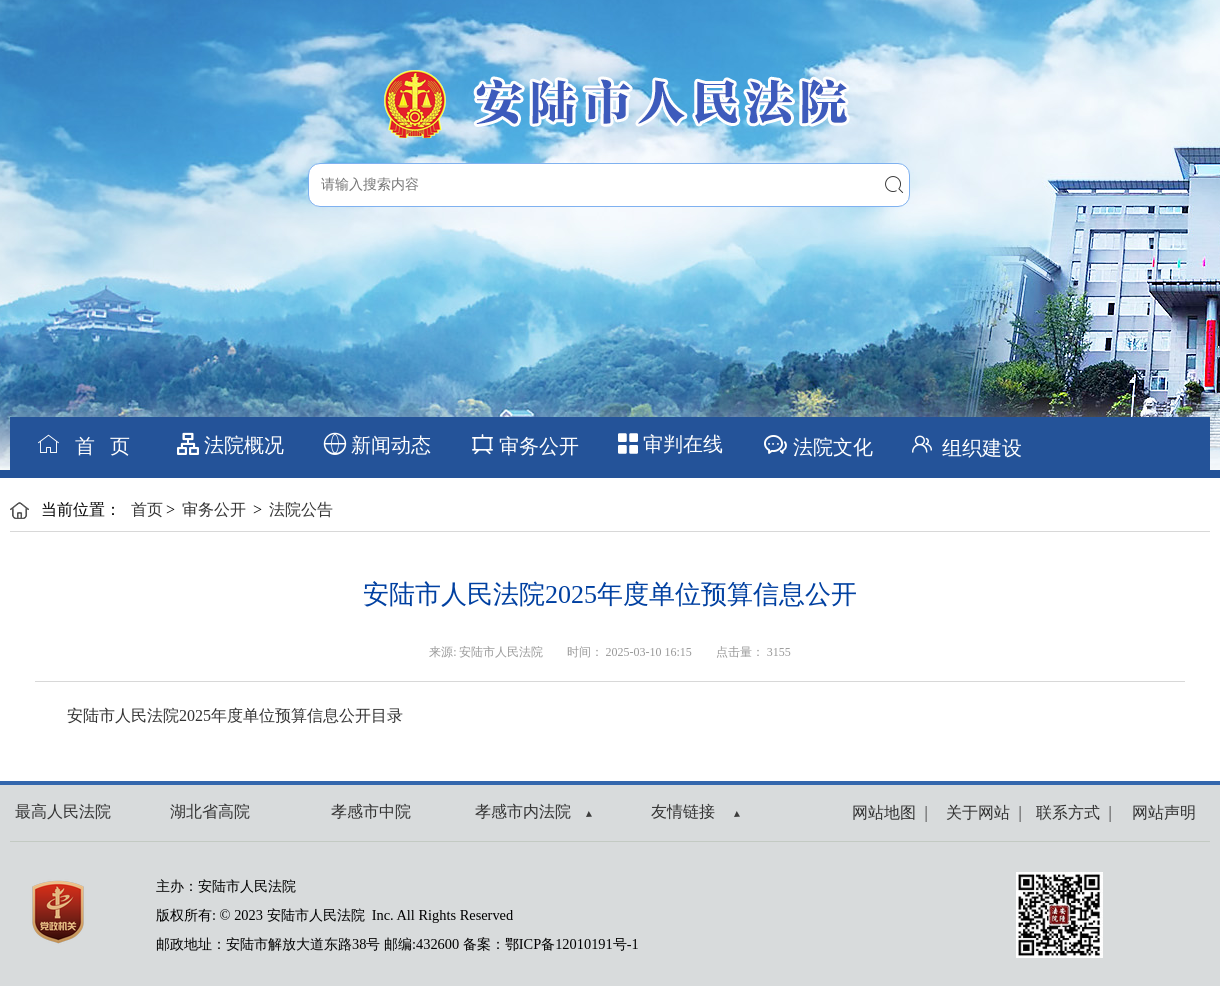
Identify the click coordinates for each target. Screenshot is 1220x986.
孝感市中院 (371, 811)
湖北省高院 (210, 811)
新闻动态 (377, 444)
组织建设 (964, 444)
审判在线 (670, 444)
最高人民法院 (63, 811)
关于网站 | (979, 812)
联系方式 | (1069, 812)
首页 (147, 509)
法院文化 (817, 444)
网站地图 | (889, 812)
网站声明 (1160, 812)
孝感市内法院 (533, 811)
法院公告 (301, 509)
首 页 (83, 444)
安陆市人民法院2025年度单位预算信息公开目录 (235, 715)
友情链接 (695, 811)
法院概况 (230, 444)
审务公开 (524, 444)
